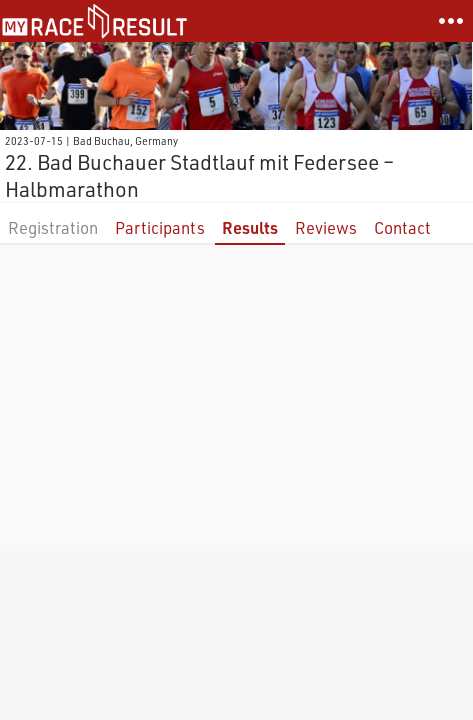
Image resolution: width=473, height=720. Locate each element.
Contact (402, 227)
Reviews (326, 227)
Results (250, 227)
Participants (160, 227)
